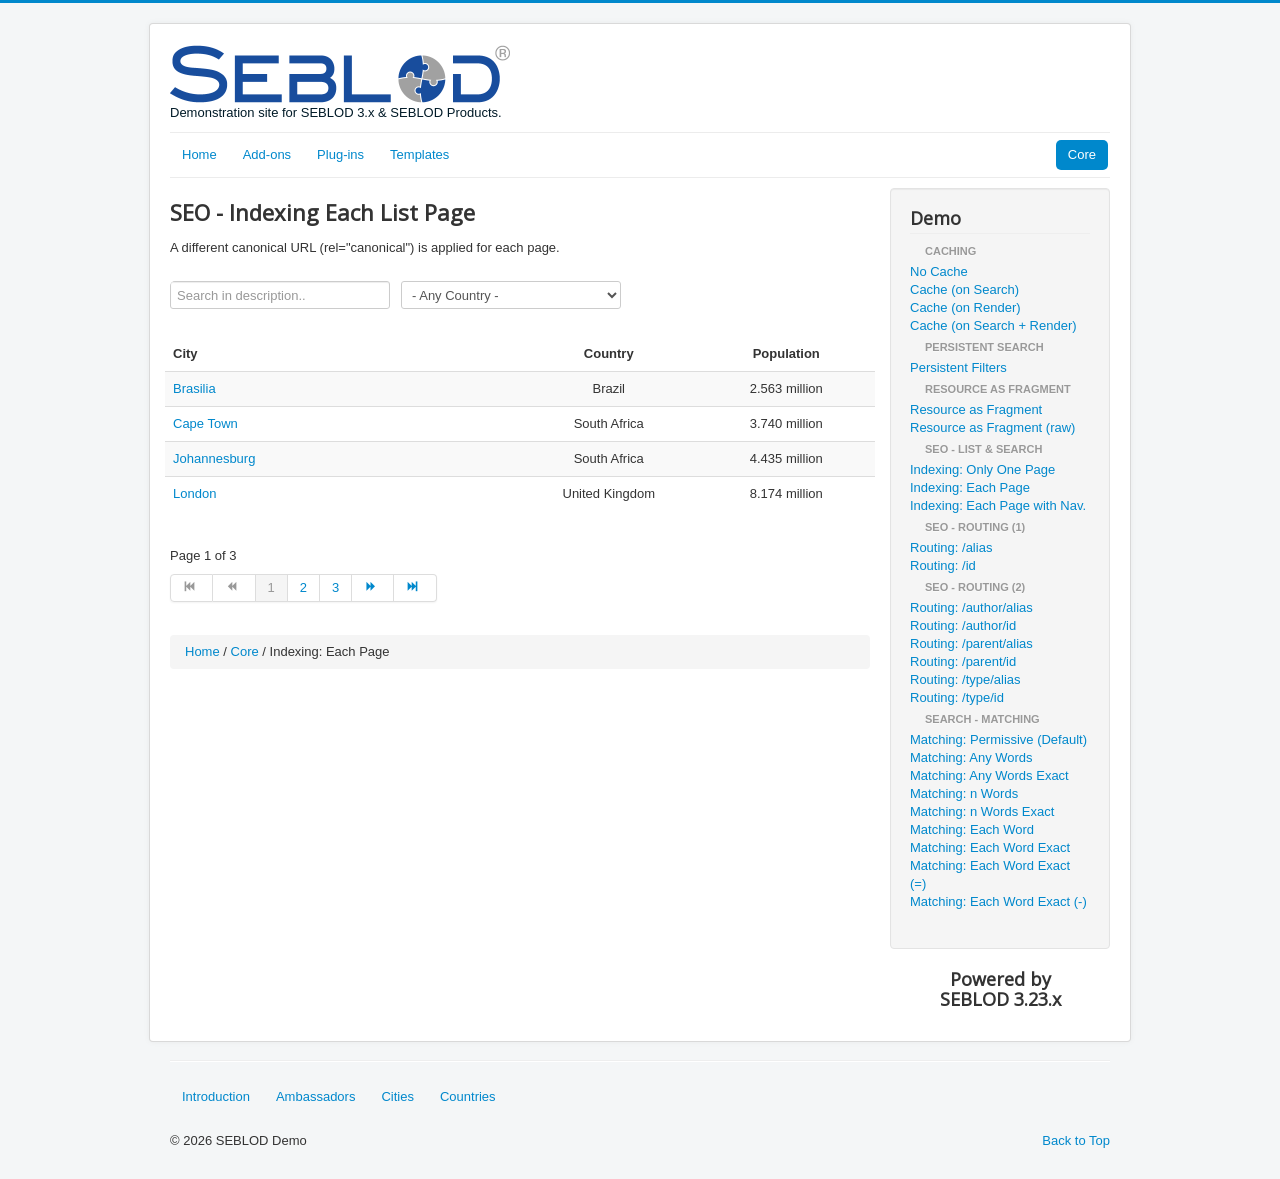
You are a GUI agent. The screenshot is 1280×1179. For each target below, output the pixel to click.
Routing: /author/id (963, 625)
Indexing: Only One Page (982, 469)
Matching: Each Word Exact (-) (998, 901)
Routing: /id (943, 565)
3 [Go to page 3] (335, 587)
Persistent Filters (958, 367)
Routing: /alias (951, 547)
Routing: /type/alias (965, 679)
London (194, 493)
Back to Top (1076, 1140)
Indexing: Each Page (970, 487)
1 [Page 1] (271, 587)
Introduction (216, 1096)
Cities (397, 1096)
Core (1082, 154)
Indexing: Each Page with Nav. (998, 505)
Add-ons (267, 154)
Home (199, 154)
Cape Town (205, 423)
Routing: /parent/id (963, 661)
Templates (419, 154)
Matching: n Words (964, 793)
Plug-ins (340, 154)
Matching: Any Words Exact (989, 775)
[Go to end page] (415, 588)
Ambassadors (315, 1096)
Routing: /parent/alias (971, 643)
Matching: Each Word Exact (990, 847)
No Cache (939, 271)
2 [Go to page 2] (303, 587)
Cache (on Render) (965, 307)
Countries (468, 1096)
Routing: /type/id (957, 697)
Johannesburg (214, 458)
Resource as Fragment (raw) (992, 427)
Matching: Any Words (971, 757)
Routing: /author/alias (971, 607)
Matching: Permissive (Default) (998, 739)
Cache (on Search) (964, 289)
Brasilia (194, 388)
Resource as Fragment (976, 409)
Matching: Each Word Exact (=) (990, 874)
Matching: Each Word (972, 829)
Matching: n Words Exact (982, 811)
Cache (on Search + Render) (993, 325)
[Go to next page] (373, 588)
